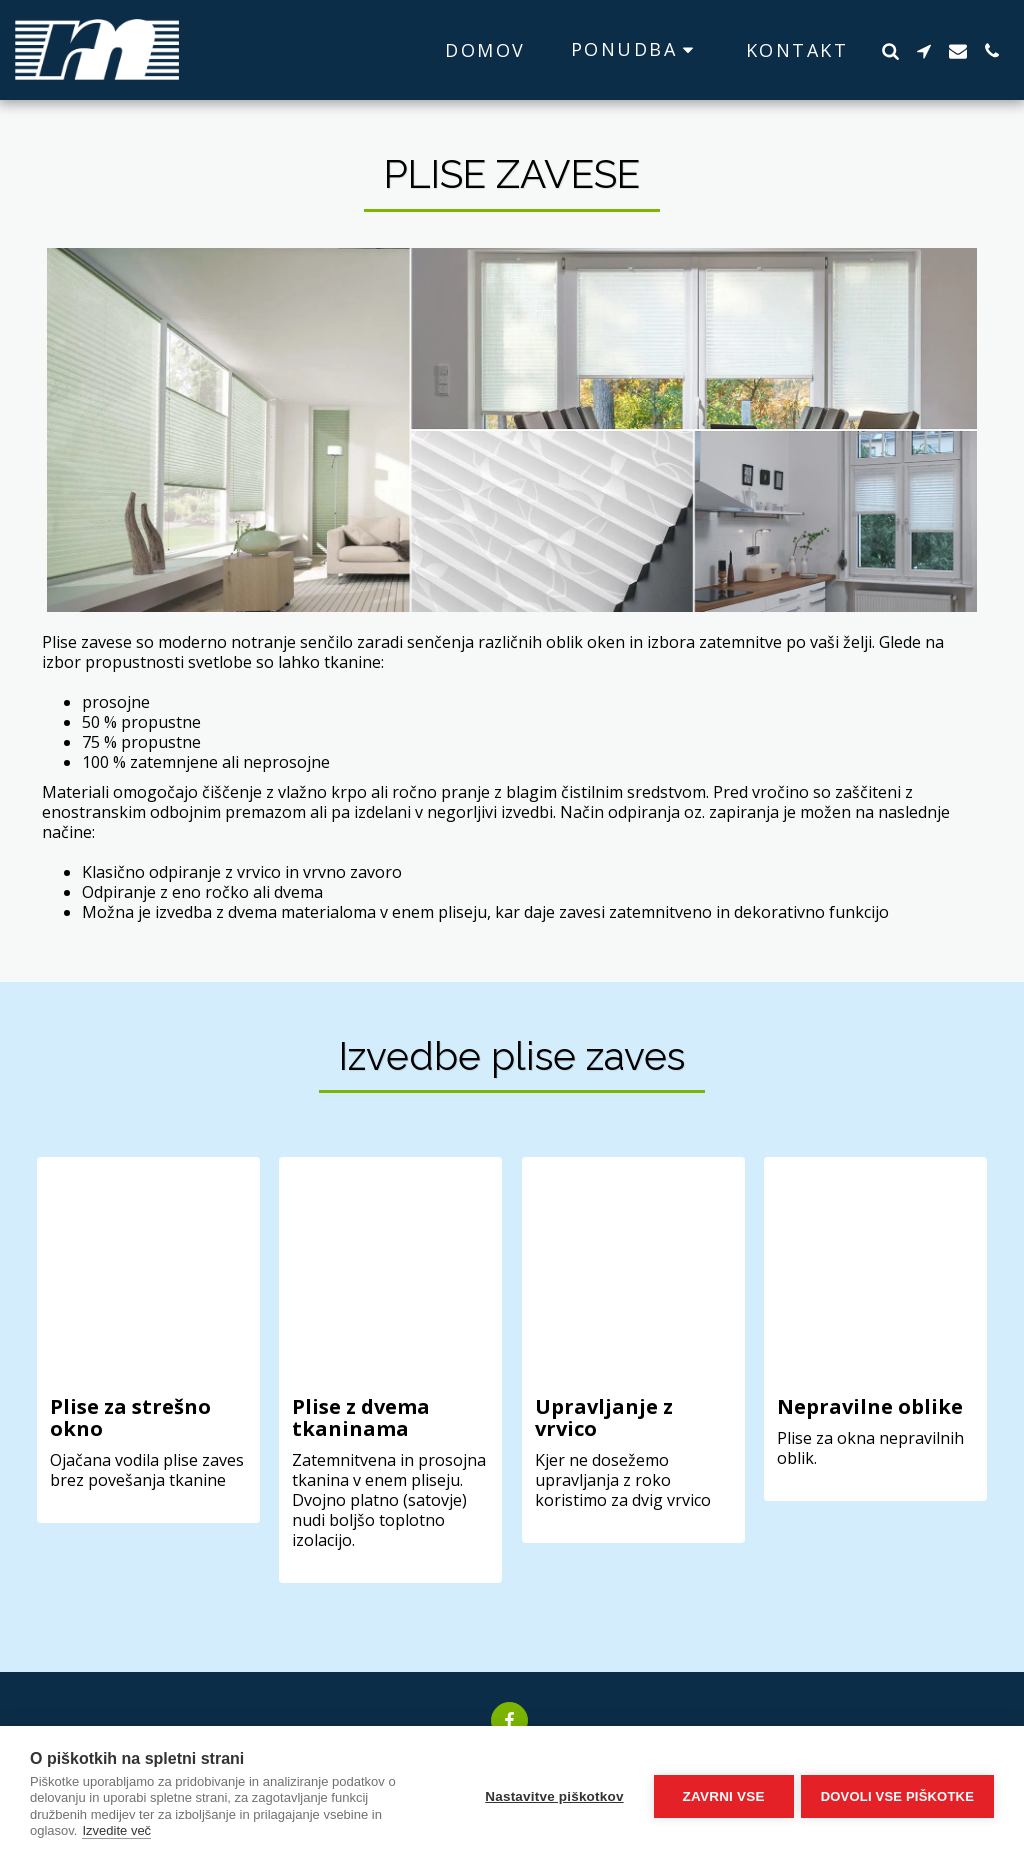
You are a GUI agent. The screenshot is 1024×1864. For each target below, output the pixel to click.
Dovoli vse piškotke (897, 1794)
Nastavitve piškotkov (551, 1794)
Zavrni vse (721, 1794)
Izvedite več (116, 1830)
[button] (636, 49)
